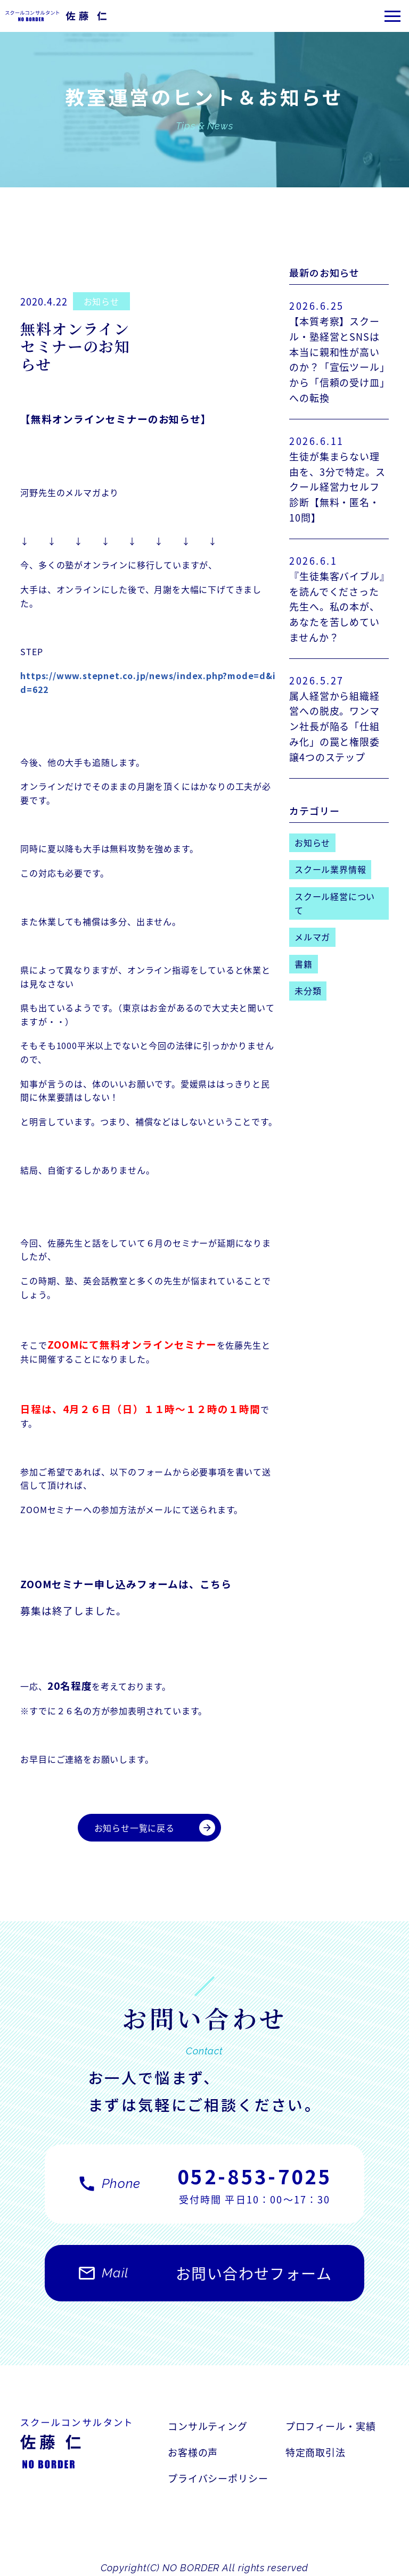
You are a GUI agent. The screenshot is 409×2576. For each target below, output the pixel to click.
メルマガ (312, 936)
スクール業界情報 (330, 869)
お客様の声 (193, 2452)
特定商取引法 (315, 2452)
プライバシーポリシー (218, 2478)
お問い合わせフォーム (204, 2278)
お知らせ (101, 301)
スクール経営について (335, 903)
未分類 (308, 990)
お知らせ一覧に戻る (154, 1828)
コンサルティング (208, 2426)
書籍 (304, 963)
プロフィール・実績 (330, 2426)
